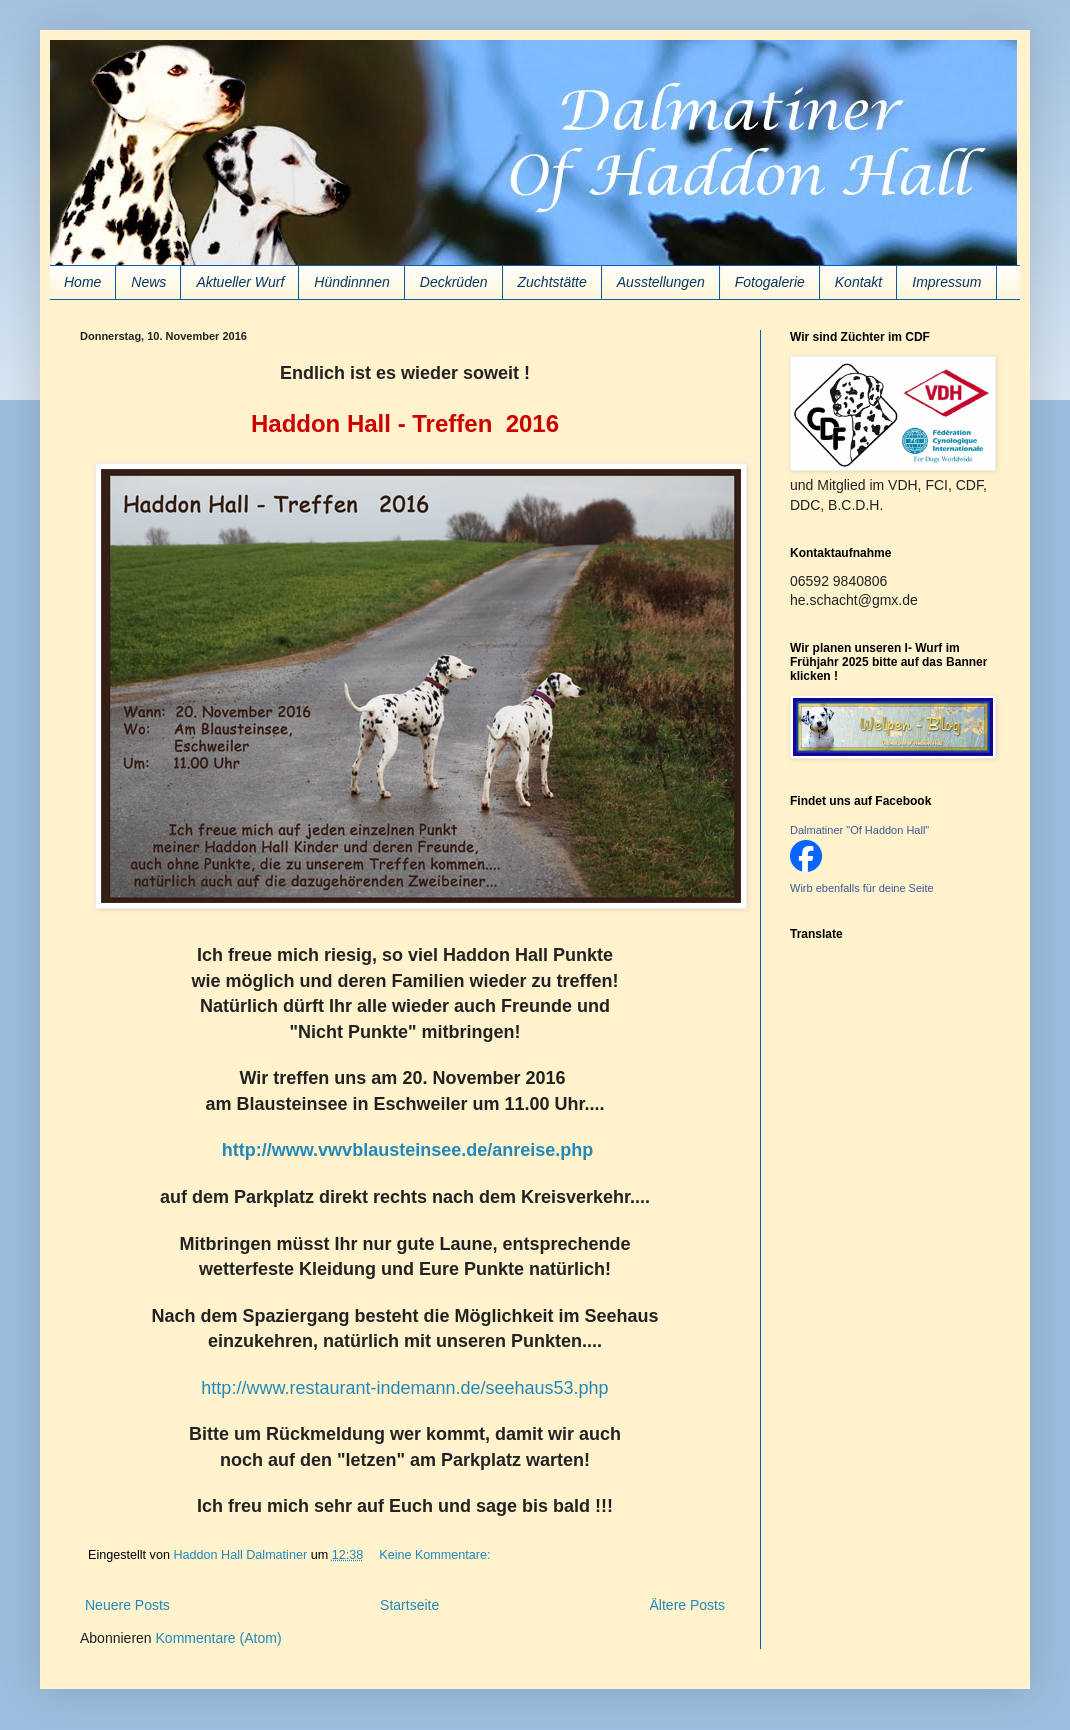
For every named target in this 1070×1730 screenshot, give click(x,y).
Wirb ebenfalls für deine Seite (862, 888)
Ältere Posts (687, 1605)
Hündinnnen (352, 282)
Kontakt (858, 282)
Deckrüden (454, 282)
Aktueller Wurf (240, 282)
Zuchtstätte (552, 282)
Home (82, 282)
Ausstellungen (661, 282)
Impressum (946, 282)
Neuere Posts (127, 1605)
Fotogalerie (770, 282)
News (148, 282)
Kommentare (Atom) (219, 1638)
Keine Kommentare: (436, 1555)
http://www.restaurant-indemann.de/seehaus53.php (404, 1388)
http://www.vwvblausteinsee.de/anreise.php (407, 1150)
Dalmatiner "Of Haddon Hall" (859, 830)
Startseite (409, 1605)
